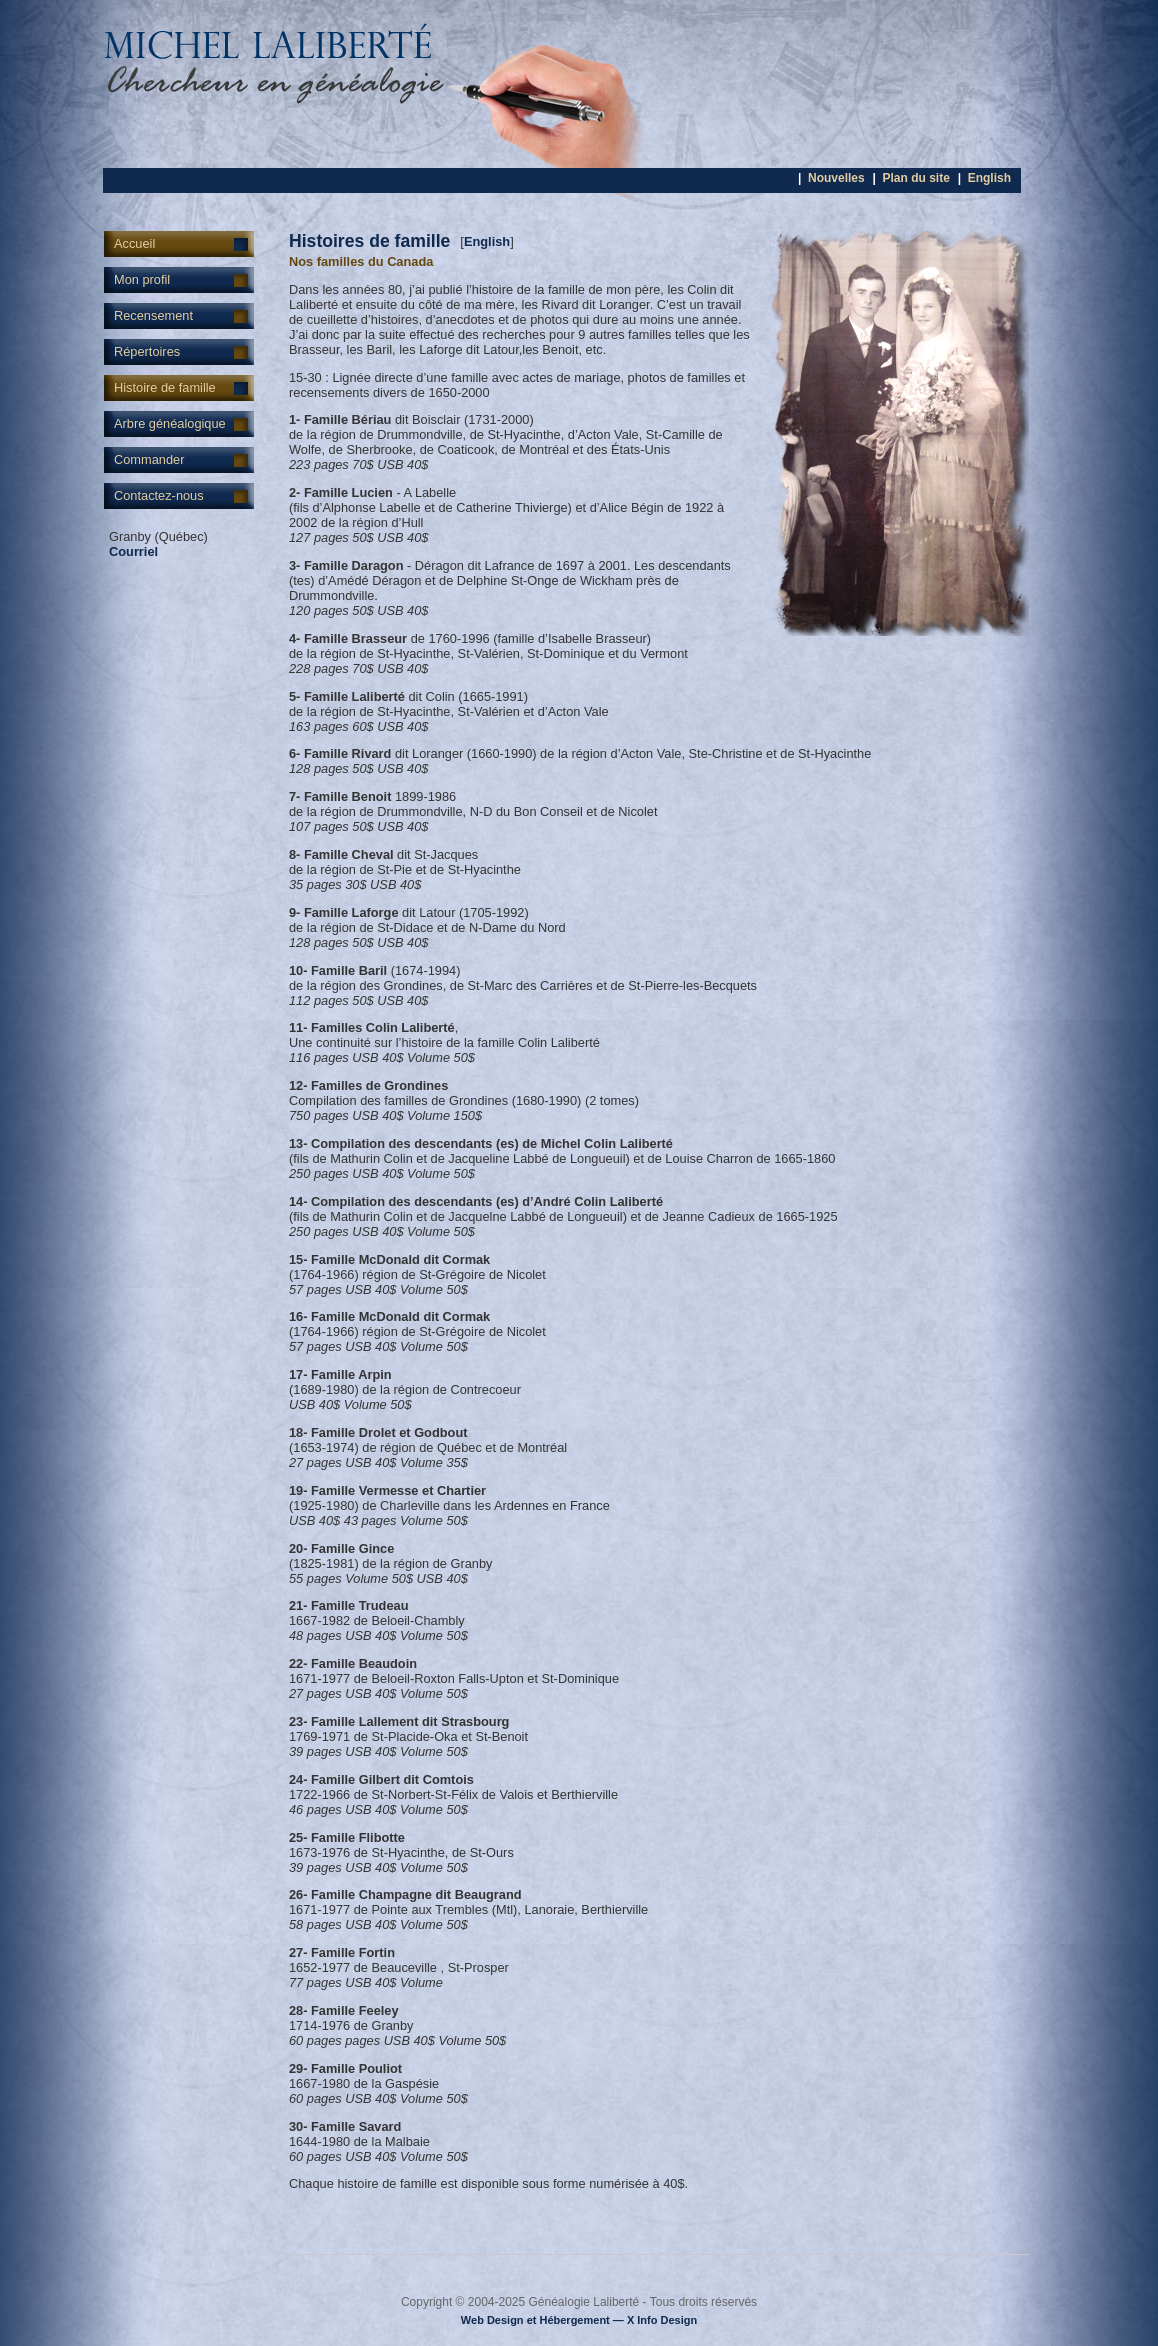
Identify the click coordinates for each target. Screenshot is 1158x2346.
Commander (149, 459)
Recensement (153, 315)
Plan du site (915, 178)
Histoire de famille (165, 387)
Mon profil (142, 279)
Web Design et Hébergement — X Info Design (579, 2320)
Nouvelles (836, 178)
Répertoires (147, 351)
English (989, 178)
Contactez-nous (159, 495)
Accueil (134, 243)
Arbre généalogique (170, 423)
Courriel (133, 551)
